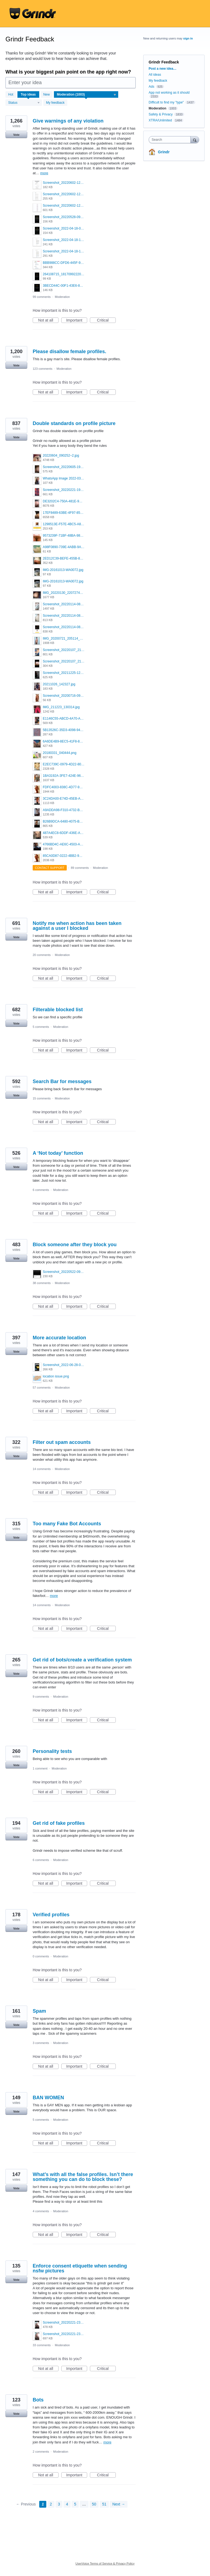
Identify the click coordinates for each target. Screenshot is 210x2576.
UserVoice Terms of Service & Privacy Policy (105, 2563)
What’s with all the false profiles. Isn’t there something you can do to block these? (83, 2177)
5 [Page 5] (75, 2504)
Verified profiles (51, 1914)
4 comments (41, 2211)
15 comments (42, 1098)
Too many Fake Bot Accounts (67, 1523)
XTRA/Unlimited (160, 120)
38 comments (42, 1283)
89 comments (80, 867)
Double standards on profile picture (74, 423)
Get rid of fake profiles (59, 1823)
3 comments (41, 2043)
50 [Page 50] (94, 2504)
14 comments (42, 1469)
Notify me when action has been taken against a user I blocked (77, 926)
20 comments (42, 955)
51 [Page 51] (104, 2504)
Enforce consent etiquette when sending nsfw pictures (80, 2268)
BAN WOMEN (48, 2097)
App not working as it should (169, 92)
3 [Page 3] (59, 2504)
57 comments (42, 1387)
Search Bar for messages (62, 1081)
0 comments (41, 1956)
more (44, 173)
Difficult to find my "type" (166, 102)
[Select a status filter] (23, 103)
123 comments (42, 368)
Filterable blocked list (58, 1009)
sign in (188, 38)
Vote (16, 134)
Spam (39, 2011)
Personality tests (52, 1751)
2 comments (41, 2451)
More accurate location (59, 1337)
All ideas (155, 75)
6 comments (41, 1189)
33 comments (42, 2345)
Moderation (62, 296)
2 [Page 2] (51, 2504)
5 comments (41, 1026)
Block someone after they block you (75, 1244)
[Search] (194, 139)
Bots (38, 2400)
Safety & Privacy (161, 114)
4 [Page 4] (67, 2504)
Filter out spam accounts (62, 1442)
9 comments (41, 1696)
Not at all (48, 320)
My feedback (55, 103)
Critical (106, 320)
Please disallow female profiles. (69, 351)
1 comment (40, 1768)
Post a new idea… (162, 69)
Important (76, 320)
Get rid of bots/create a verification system (82, 1660)
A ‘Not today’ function (58, 1153)
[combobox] (170, 140)
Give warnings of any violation (68, 121)
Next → (118, 2504)
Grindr (164, 152)
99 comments (42, 296)
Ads (151, 86)
